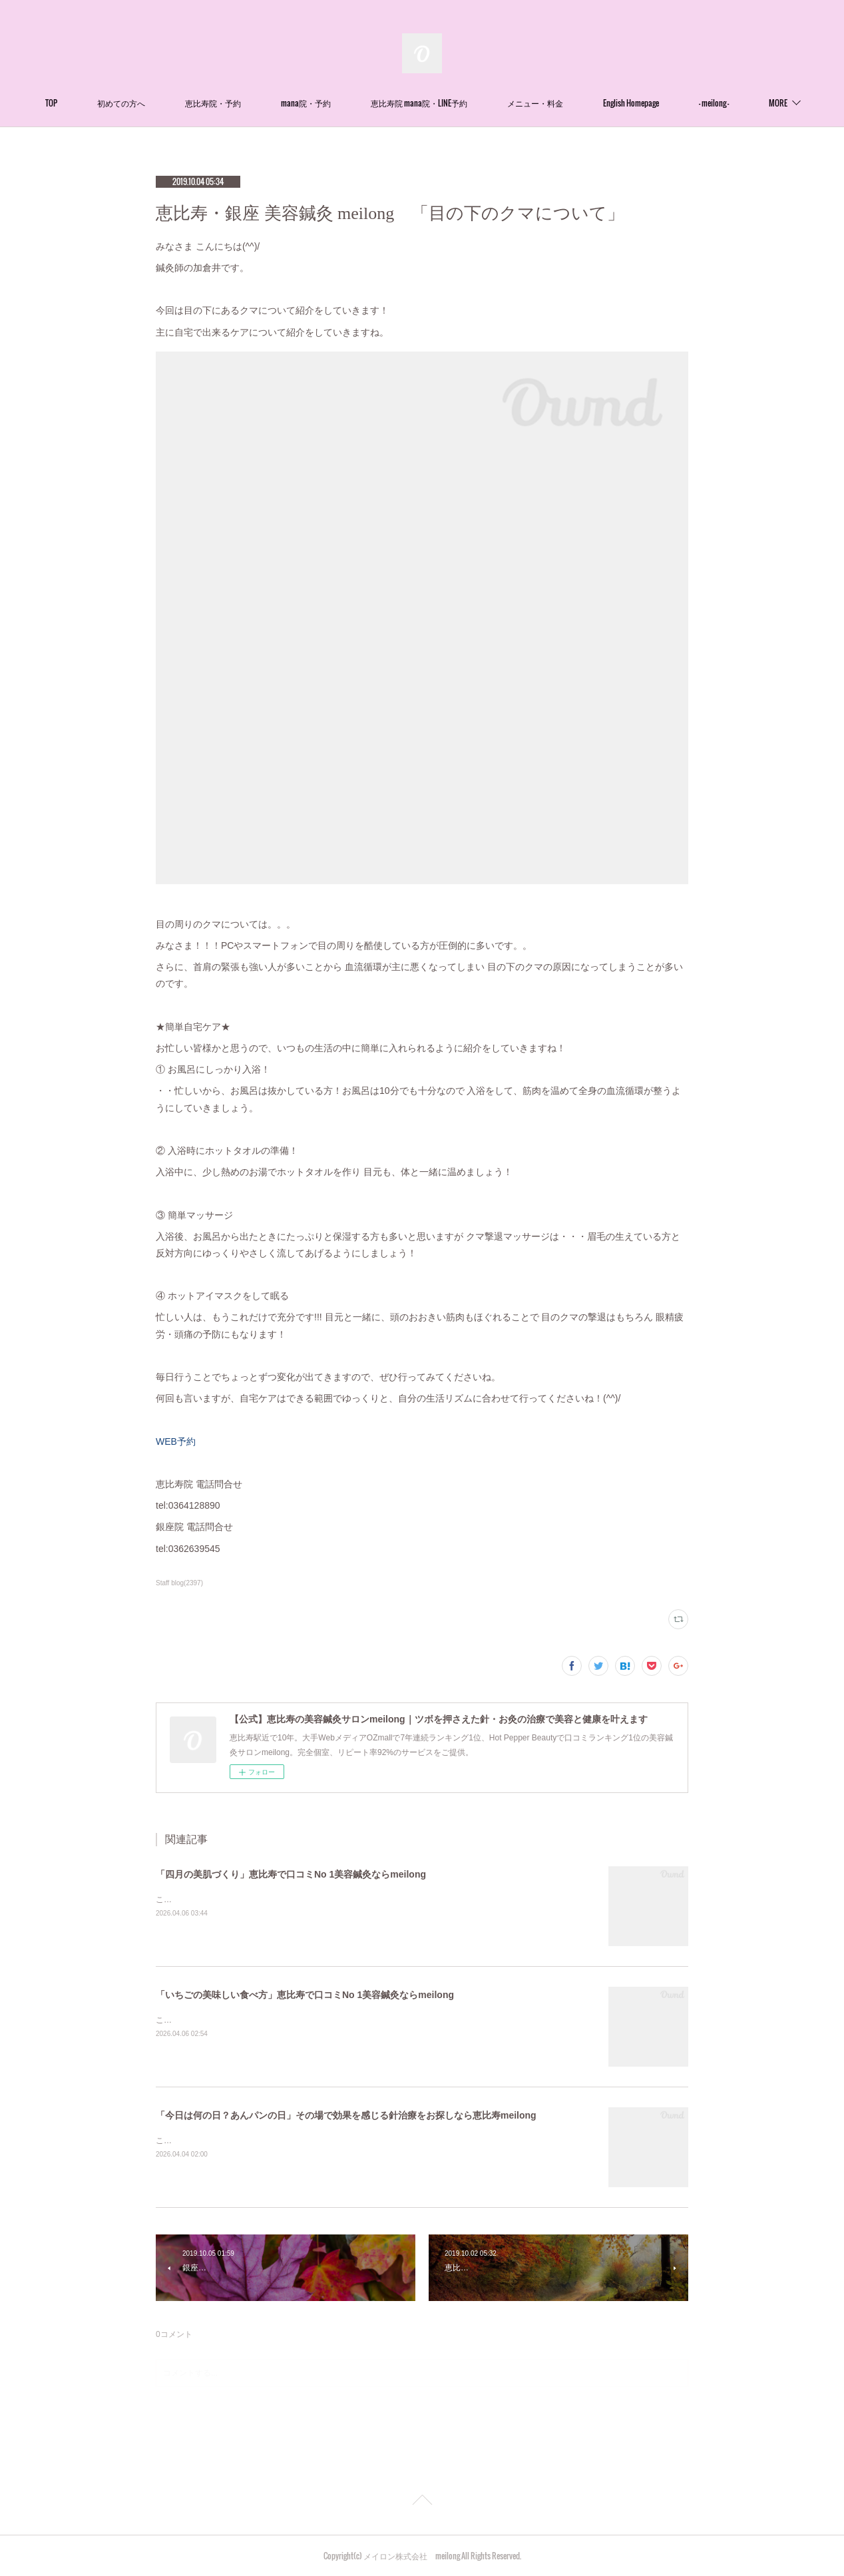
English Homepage (666, 103)
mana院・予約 (340, 103)
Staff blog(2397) (179, 1583)
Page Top (422, 2502)
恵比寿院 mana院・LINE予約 (453, 103)
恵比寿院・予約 (248, 103)
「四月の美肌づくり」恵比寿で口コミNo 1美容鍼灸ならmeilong (291, 1874)
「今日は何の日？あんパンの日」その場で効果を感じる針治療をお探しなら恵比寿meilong (346, 2115)
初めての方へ (156, 103)
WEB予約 (176, 1441)
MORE (743, 103)
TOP (86, 103)
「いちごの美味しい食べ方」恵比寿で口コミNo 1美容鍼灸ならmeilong (305, 1994)
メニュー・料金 (570, 103)
